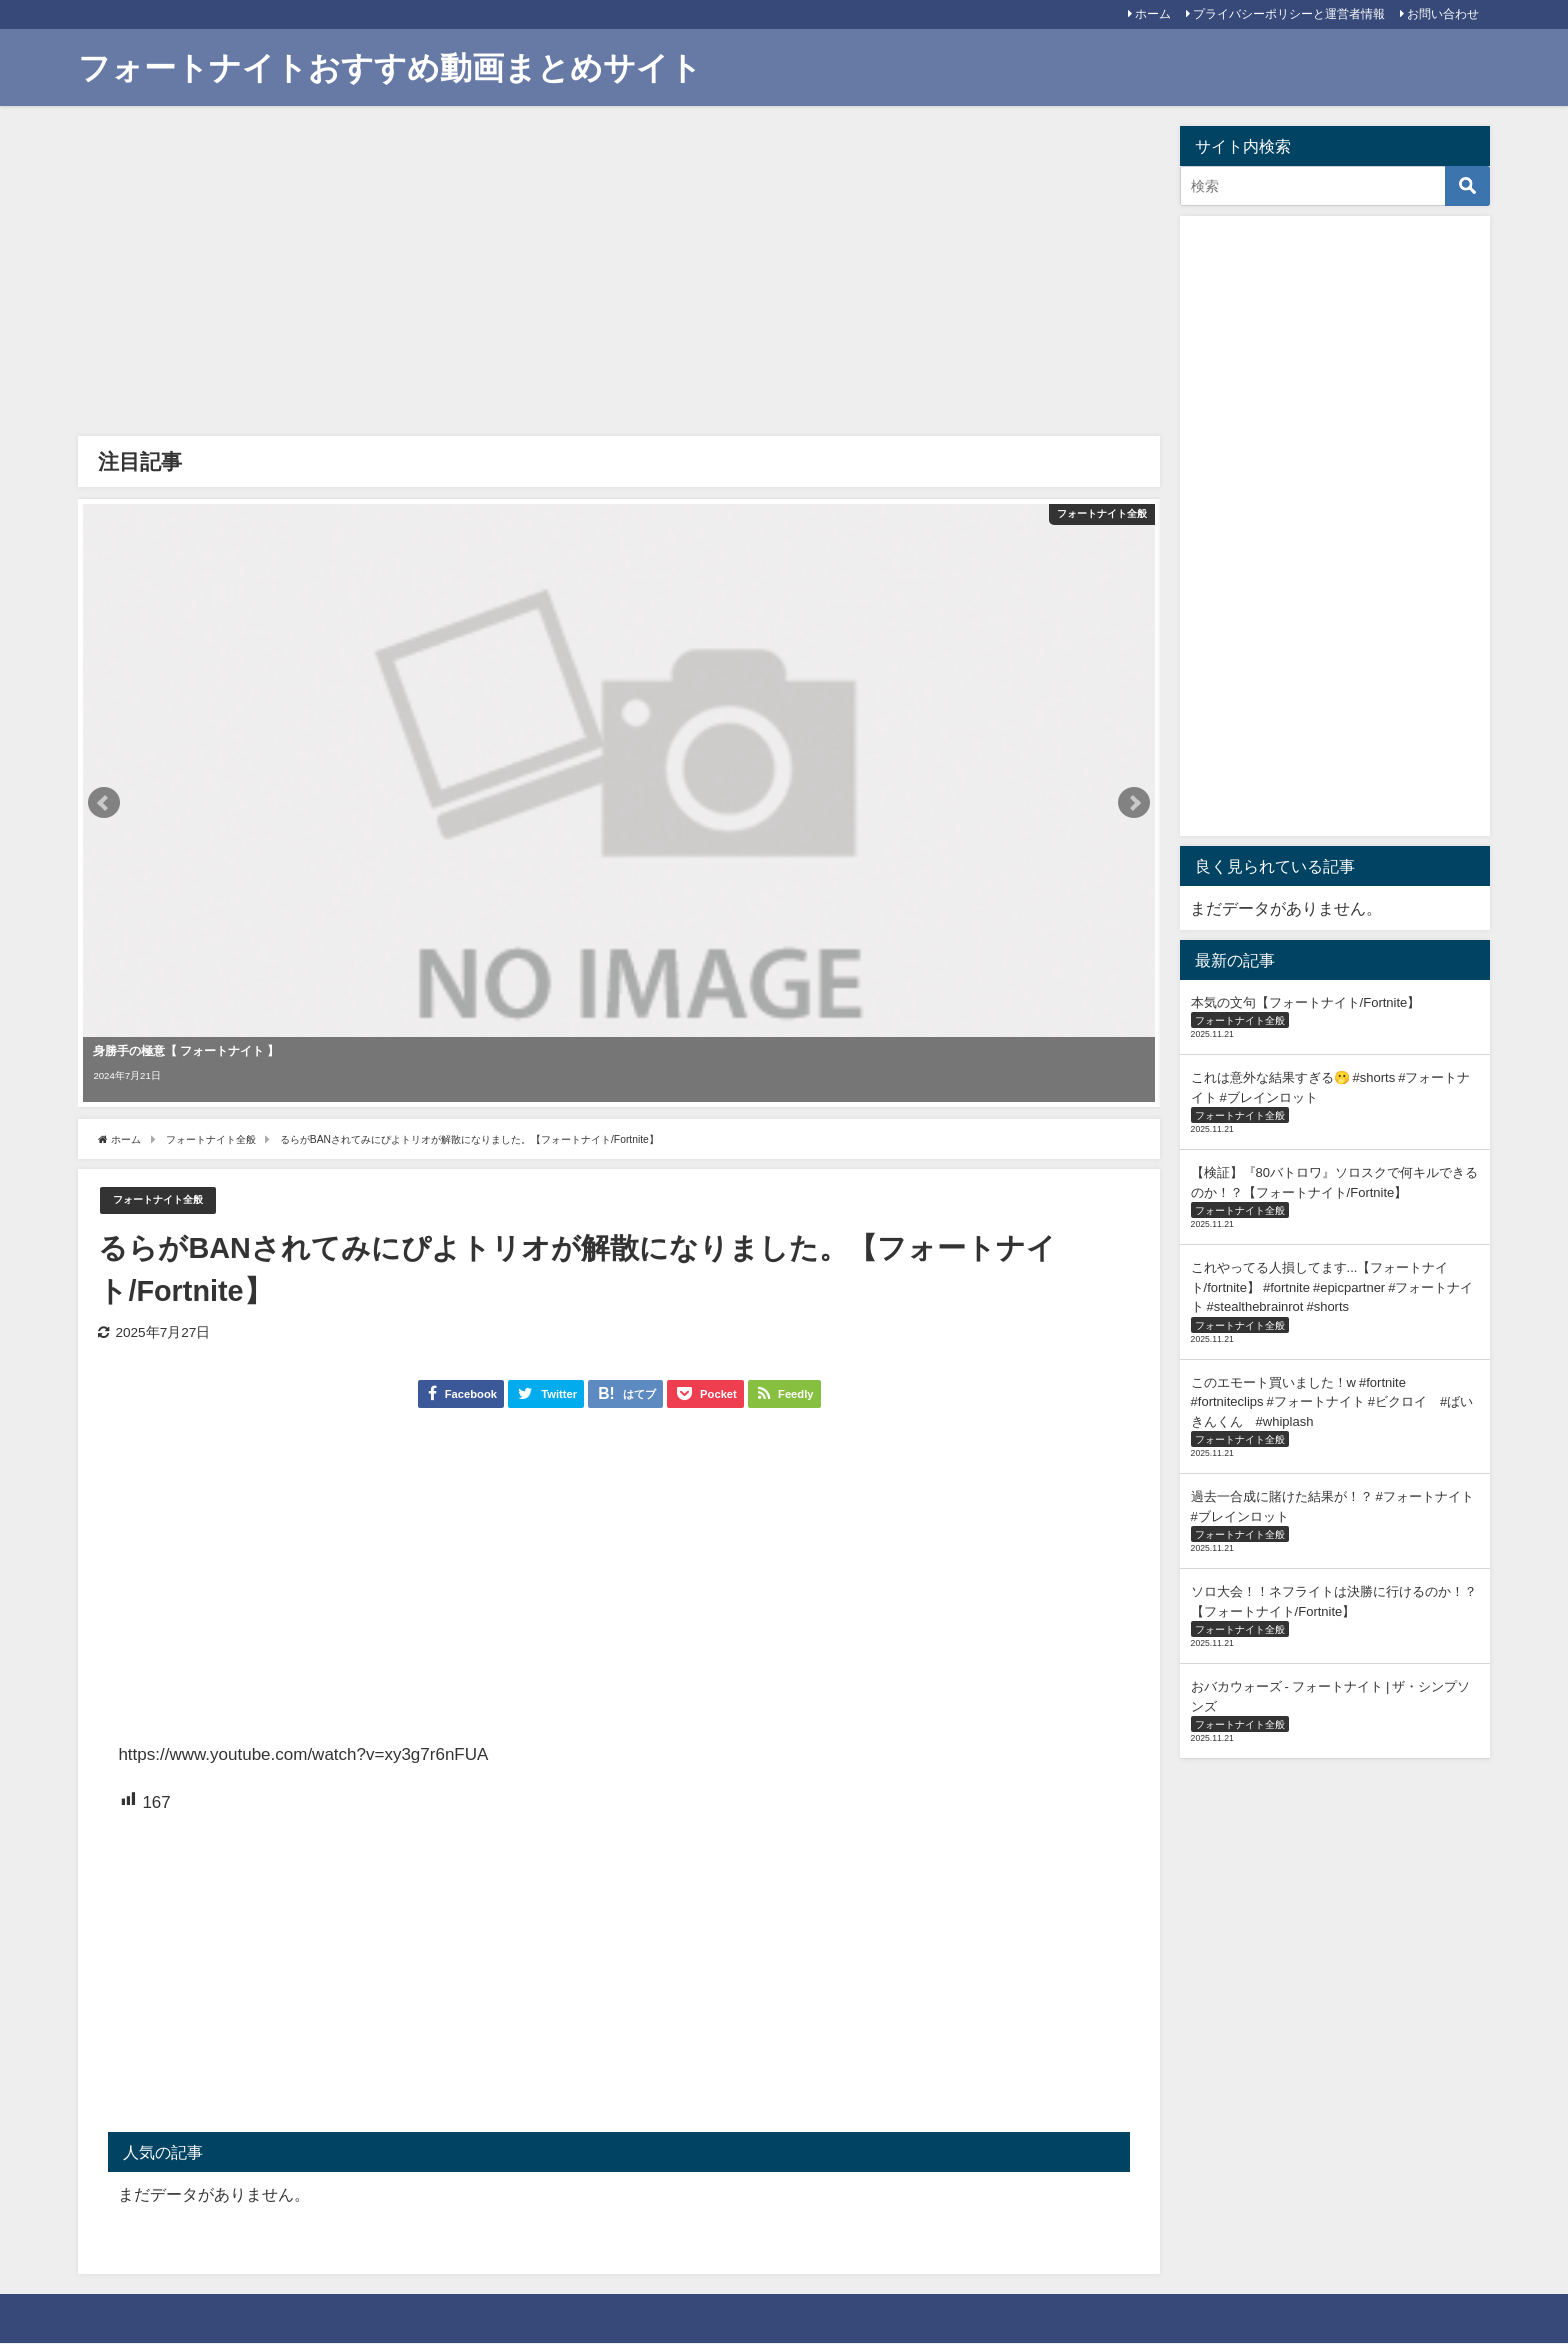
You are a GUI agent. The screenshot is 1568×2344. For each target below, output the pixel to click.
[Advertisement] (618, 276)
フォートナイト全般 (171, 1200)
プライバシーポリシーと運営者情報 (1289, 14)
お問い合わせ (1443, 14)
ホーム (1153, 14)
